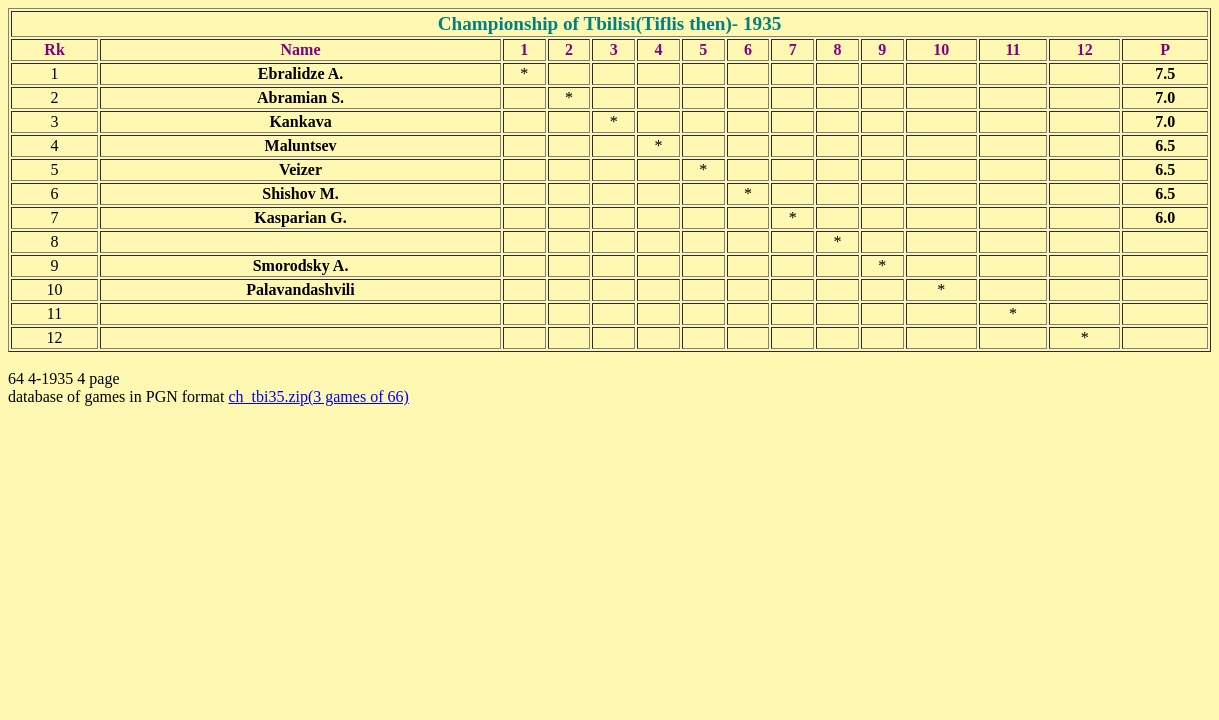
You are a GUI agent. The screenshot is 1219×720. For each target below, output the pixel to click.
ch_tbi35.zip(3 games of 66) (318, 396)
